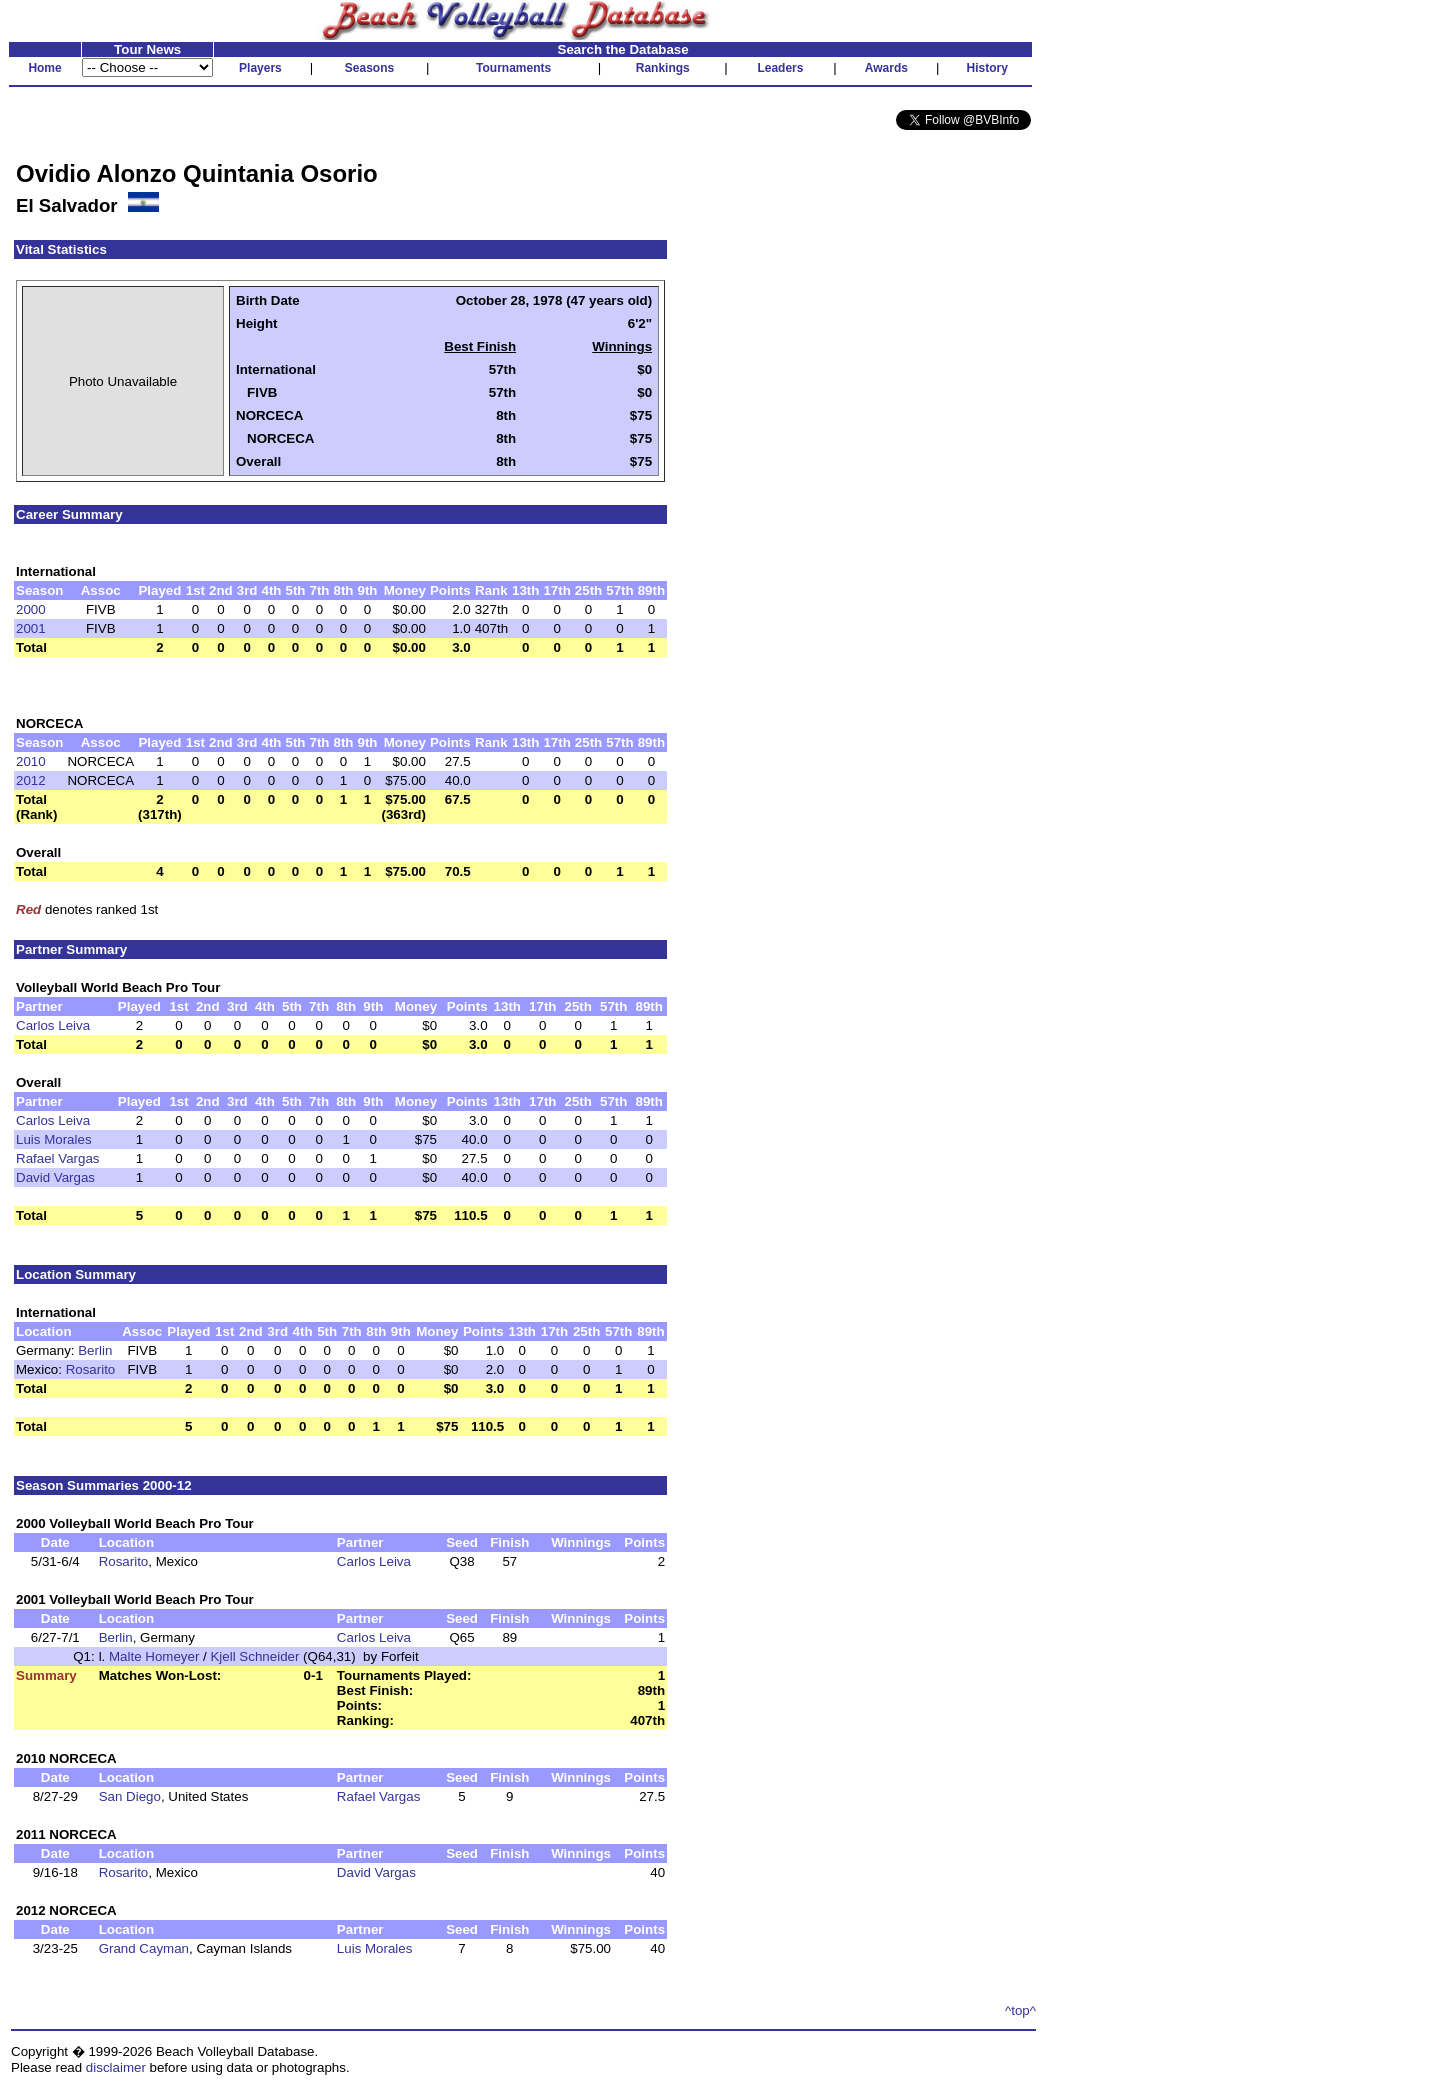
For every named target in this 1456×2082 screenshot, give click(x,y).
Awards (886, 68)
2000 (31, 609)
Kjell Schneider (254, 1656)
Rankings (663, 68)
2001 (31, 628)
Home (44, 68)
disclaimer (116, 2067)
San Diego (130, 1796)
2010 (31, 761)
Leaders (780, 68)
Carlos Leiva (53, 1025)
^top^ (1020, 2010)
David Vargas (55, 1177)
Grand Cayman (144, 1948)
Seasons (369, 68)
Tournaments (513, 68)
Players (260, 68)
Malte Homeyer (154, 1656)
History (987, 68)
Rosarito (91, 1369)
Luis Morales (54, 1139)
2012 (31, 780)
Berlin (95, 1350)
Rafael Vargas (57, 1158)
